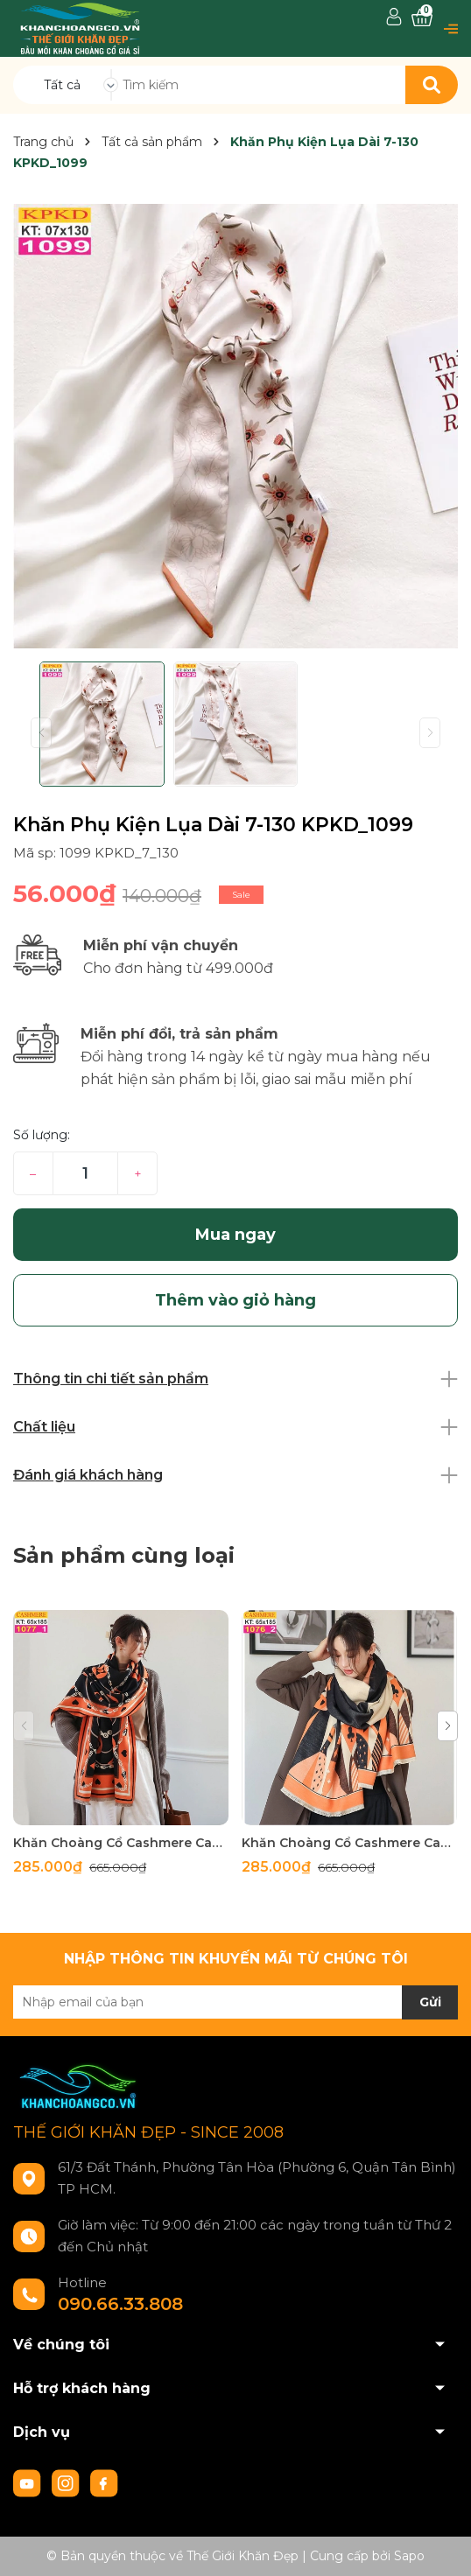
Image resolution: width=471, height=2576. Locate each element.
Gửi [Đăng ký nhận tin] (430, 2002)
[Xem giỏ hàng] (422, 17)
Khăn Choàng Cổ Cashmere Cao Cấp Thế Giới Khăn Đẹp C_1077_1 (120, 1843)
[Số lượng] (85, 1173)
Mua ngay (235, 1234)
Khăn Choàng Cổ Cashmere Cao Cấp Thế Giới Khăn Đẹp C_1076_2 (349, 1843)
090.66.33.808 (120, 2303)
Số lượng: (41, 1135)
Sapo (409, 2556)
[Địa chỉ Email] (235, 2002)
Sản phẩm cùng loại (124, 1555)
